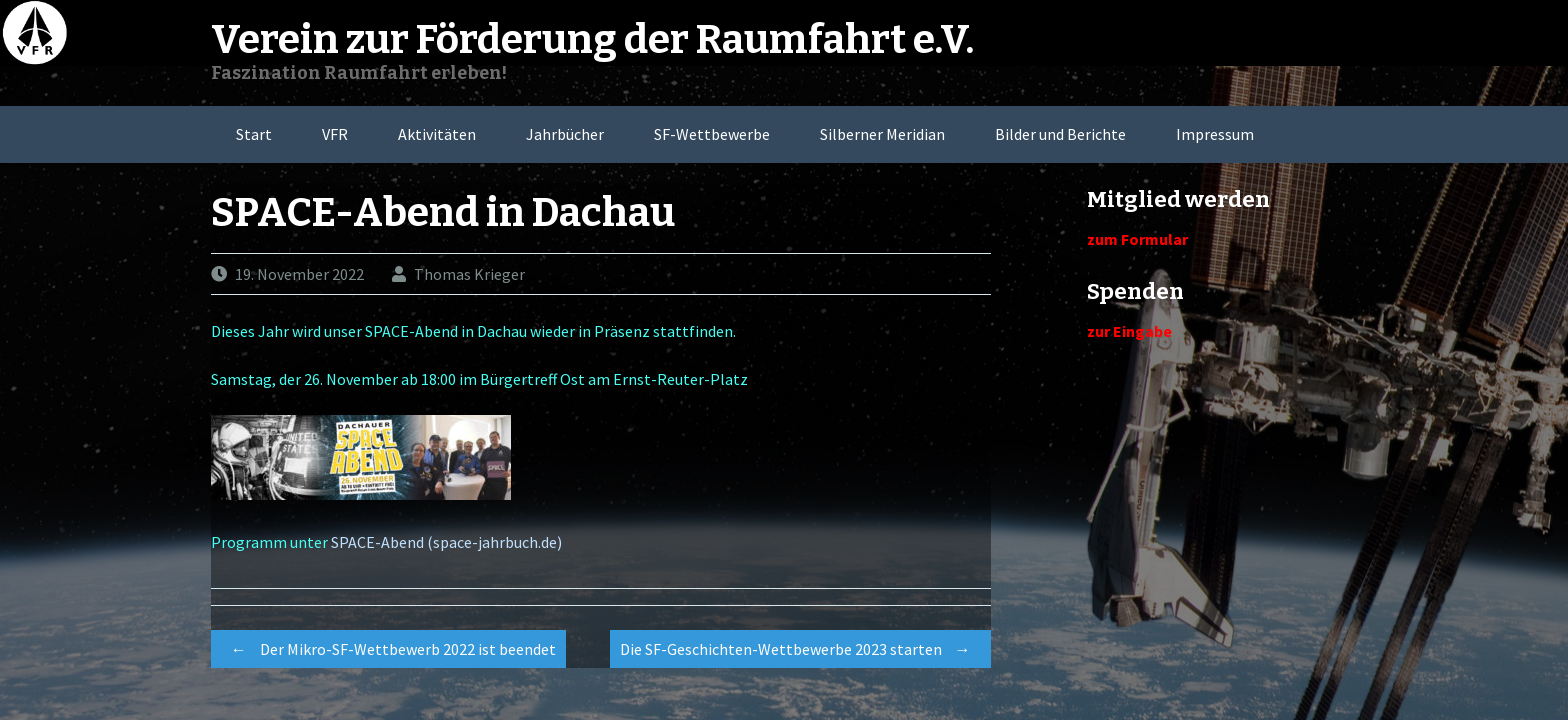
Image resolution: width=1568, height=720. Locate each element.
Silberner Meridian (882, 134)
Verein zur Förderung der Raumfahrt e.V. (592, 40)
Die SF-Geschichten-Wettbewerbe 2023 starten (800, 649)
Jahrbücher (565, 134)
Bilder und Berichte (1060, 134)
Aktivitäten (437, 134)
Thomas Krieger (469, 274)
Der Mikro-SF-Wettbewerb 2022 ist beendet (388, 649)
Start (254, 134)
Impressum (1215, 134)
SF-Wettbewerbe (712, 134)
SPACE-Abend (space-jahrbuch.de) (446, 542)
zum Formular (1137, 239)
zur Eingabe (1129, 331)
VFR (335, 134)
